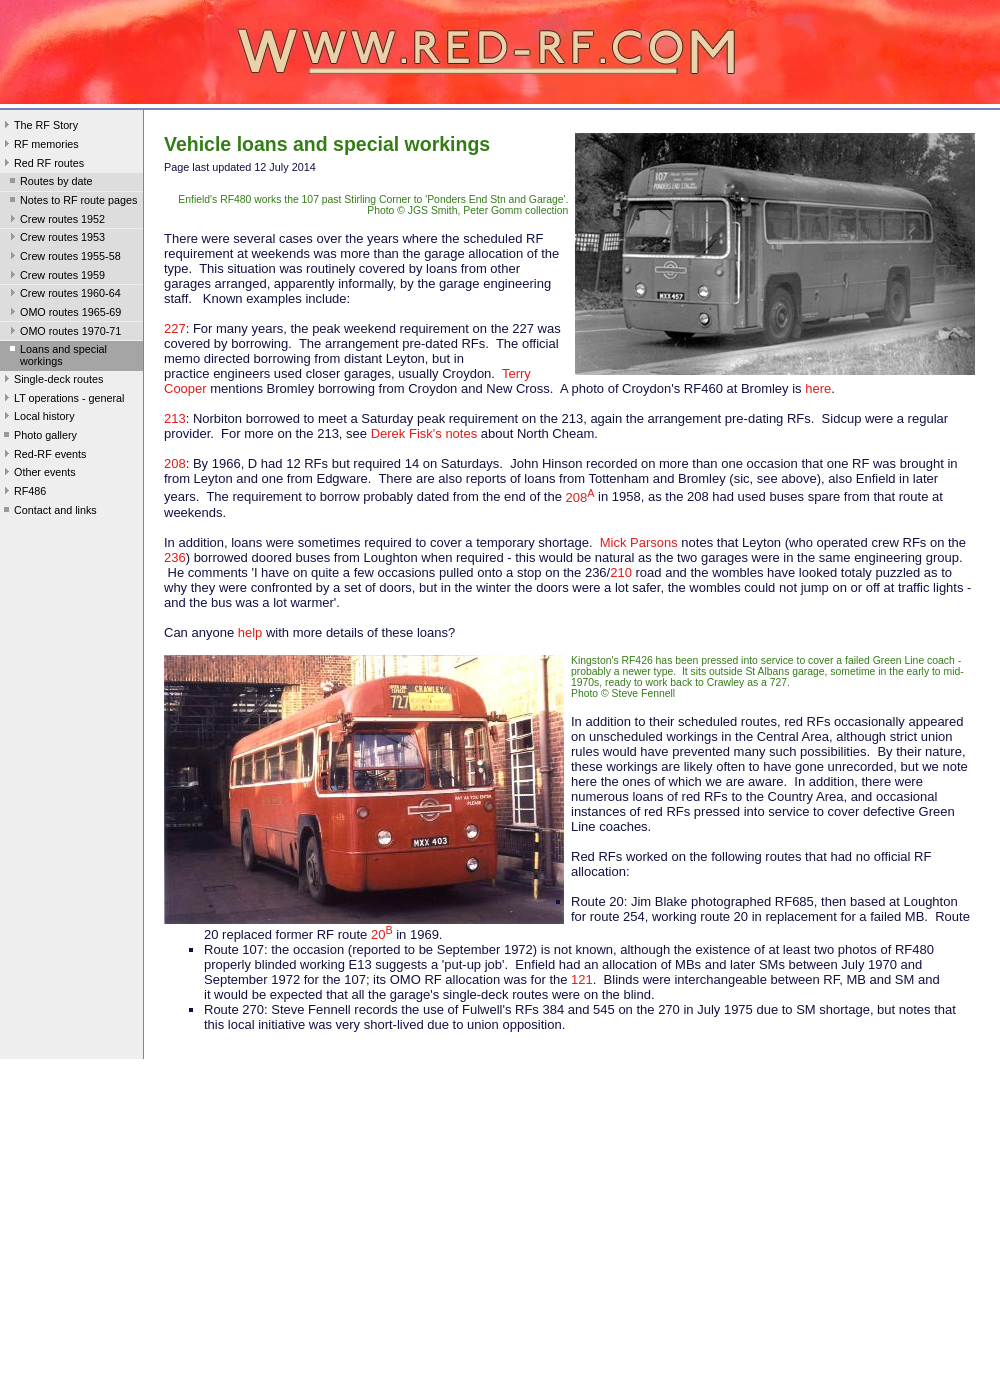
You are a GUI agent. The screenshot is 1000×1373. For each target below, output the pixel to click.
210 (621, 572)
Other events (38, 474)
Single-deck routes (51, 381)
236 (175, 557)
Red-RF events (43, 456)
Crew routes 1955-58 (63, 258)
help (250, 632)
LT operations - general (62, 400)
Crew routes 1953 (55, 239)
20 (382, 934)
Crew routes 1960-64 (63, 295)
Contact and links (48, 512)
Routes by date (49, 183)
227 (175, 328)
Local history (37, 418)
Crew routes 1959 (55, 277)
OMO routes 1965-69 (63, 314)
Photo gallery (38, 437)
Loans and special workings (56, 355)
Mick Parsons (639, 542)
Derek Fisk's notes (424, 433)
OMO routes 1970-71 (63, 333)
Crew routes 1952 (55, 221)
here (818, 388)
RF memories (39, 146)
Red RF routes (42, 165)
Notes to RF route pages (71, 202)
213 (175, 418)
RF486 (23, 493)
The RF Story (39, 127)
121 (582, 979)
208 (175, 463)
